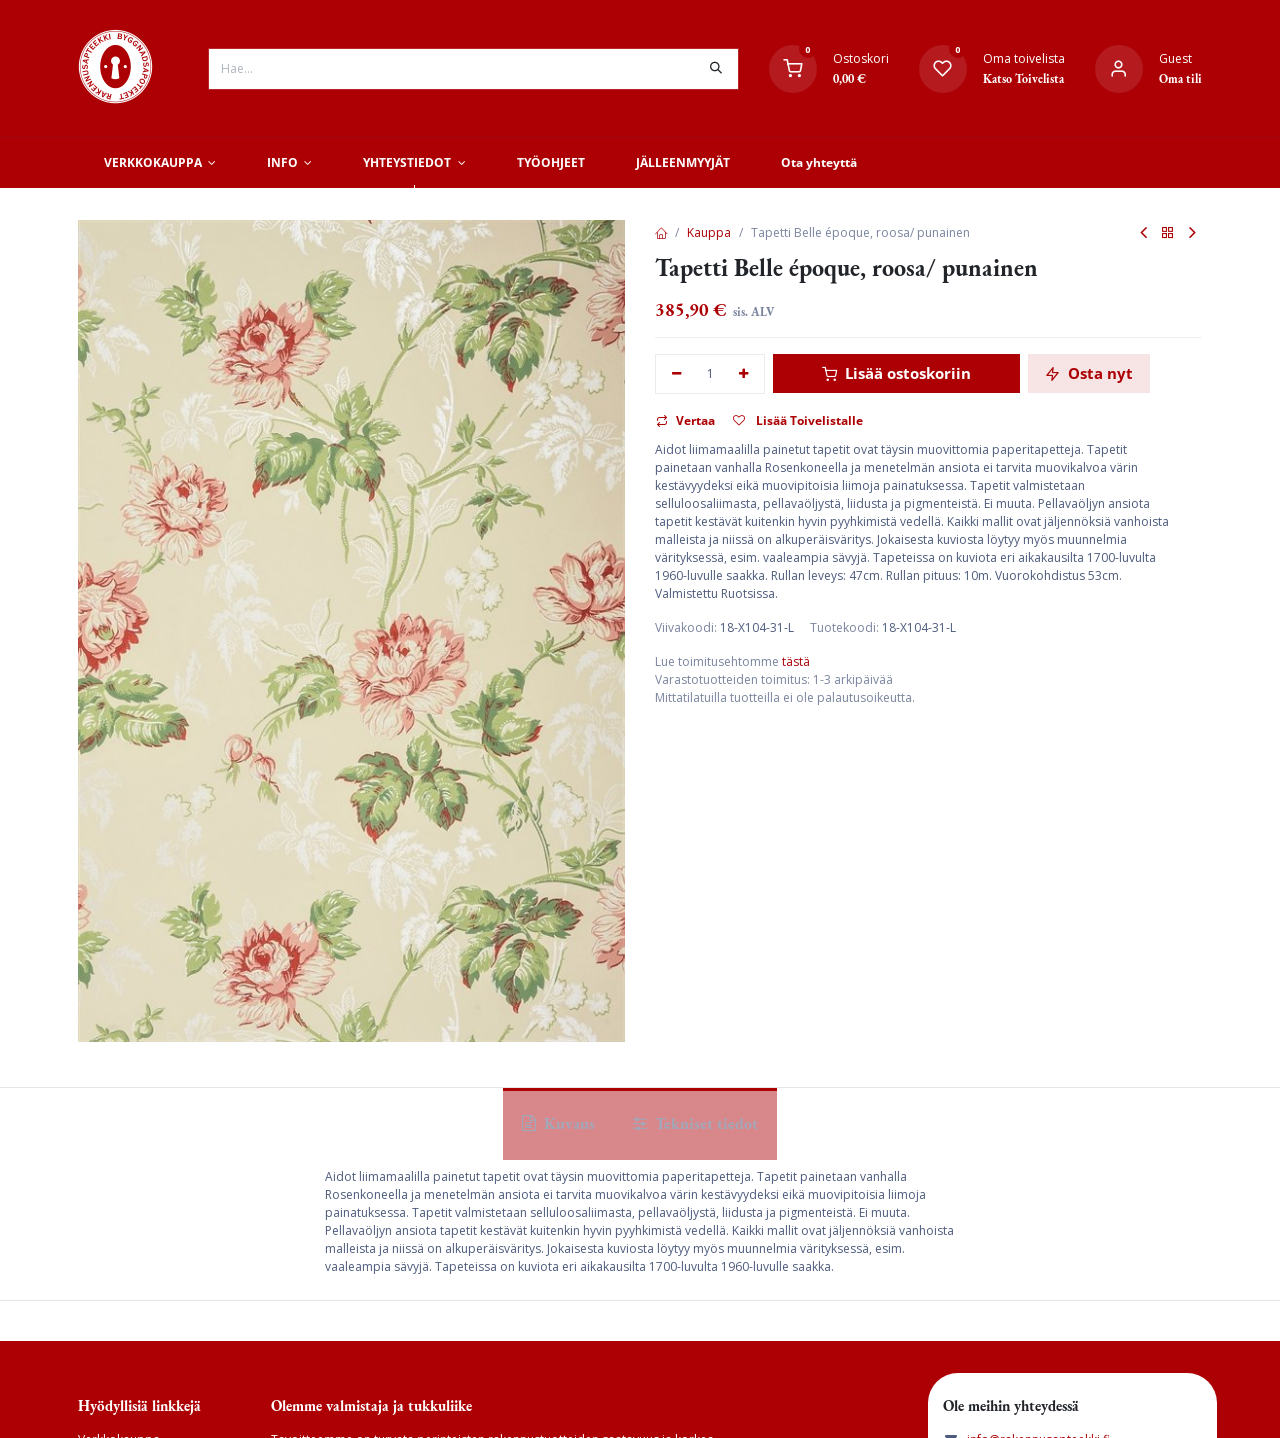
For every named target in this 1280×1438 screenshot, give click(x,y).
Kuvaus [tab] (558, 1123)
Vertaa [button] (685, 420)
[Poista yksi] (676, 374)
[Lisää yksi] (744, 374)
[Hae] (716, 69)
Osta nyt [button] (1089, 373)
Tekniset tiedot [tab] (695, 1123)
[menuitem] (159, 163)
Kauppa (709, 232)
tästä (796, 661)
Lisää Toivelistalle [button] (798, 420)
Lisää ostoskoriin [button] (896, 373)
